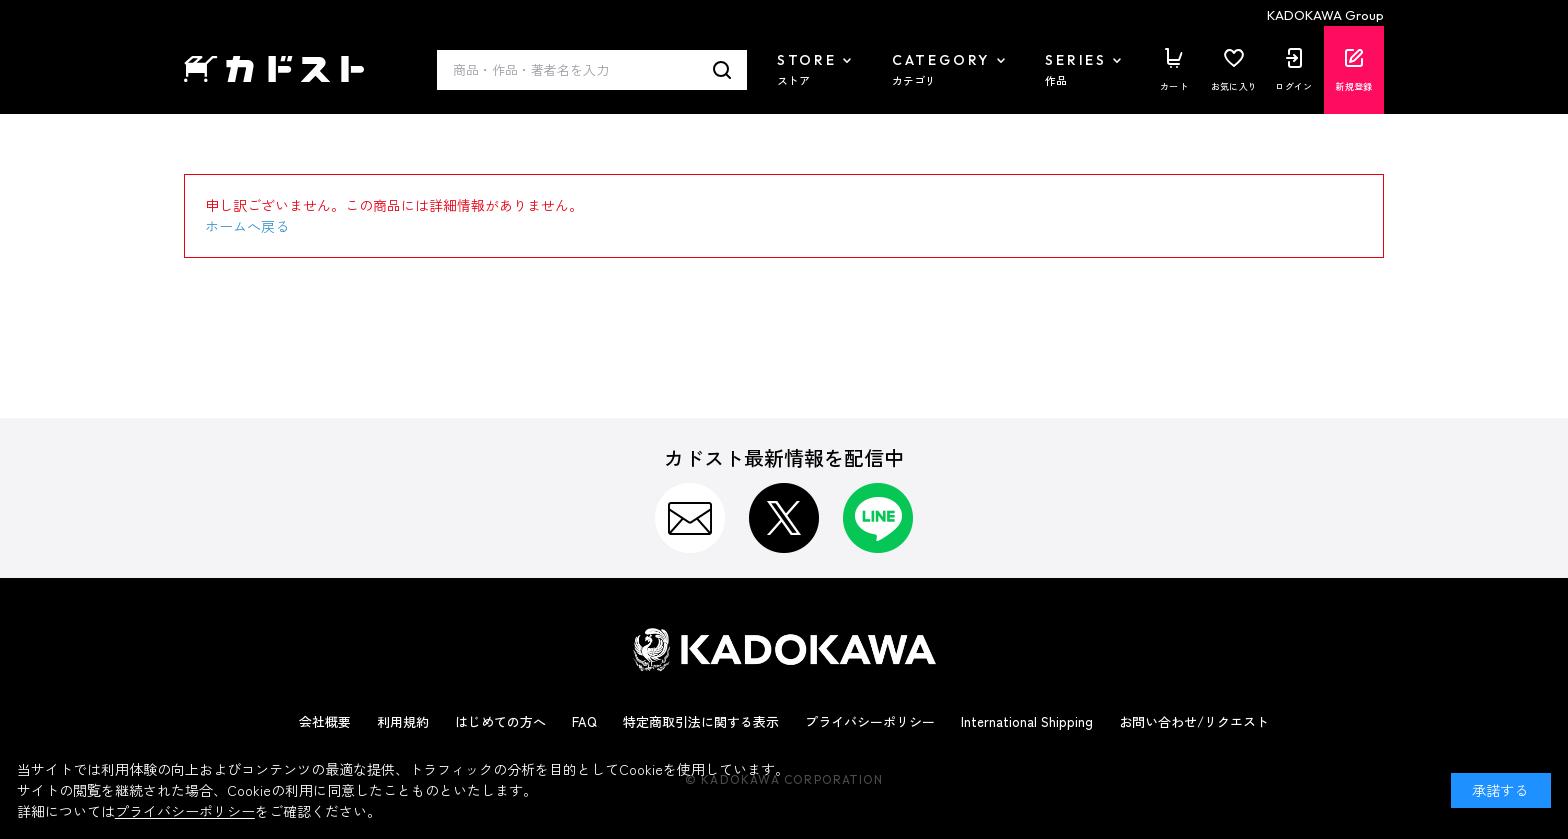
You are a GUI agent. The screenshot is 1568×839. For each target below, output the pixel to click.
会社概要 (325, 721)
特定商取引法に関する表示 (701, 721)
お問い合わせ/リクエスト (1194, 721)
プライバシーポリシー (870, 721)
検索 (722, 70)
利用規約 (403, 721)
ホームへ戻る (247, 226)
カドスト (274, 69)
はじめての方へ (500, 721)
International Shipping (1027, 721)
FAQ (584, 721)
